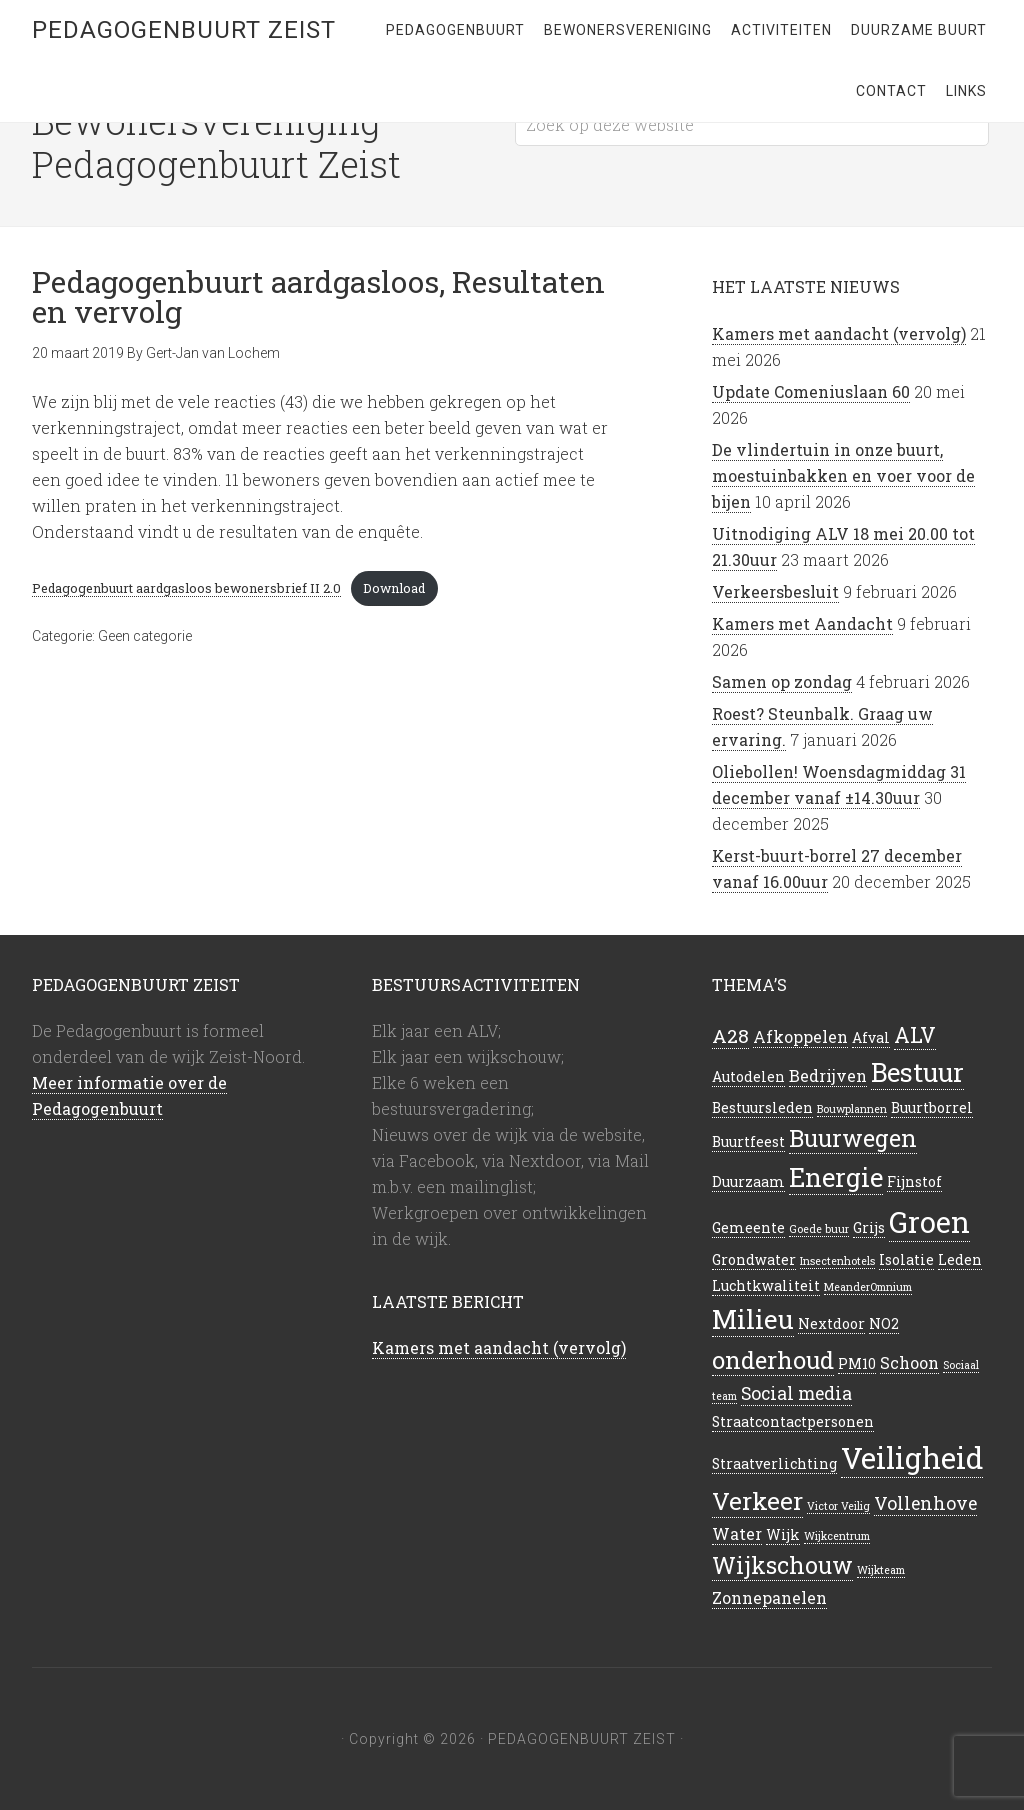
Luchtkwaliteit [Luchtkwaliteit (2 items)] (766, 1286)
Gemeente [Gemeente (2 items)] (748, 1228)
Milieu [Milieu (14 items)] (753, 1319)
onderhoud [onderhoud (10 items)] (773, 1359)
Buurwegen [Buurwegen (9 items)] (853, 1138)
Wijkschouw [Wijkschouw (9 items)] (782, 1565)
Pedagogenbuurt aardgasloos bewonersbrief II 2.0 (186, 588)
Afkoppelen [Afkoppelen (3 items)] (800, 1036)
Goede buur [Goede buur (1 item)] (819, 1229)
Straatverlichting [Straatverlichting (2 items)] (774, 1464)
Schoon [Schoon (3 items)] (909, 1362)
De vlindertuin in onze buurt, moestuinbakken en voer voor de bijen (843, 475)
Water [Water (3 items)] (737, 1533)
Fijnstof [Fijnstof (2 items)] (914, 1182)
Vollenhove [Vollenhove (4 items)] (925, 1503)
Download (394, 588)
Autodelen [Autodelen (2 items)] (748, 1077)
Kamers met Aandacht (802, 623)
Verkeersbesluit (775, 591)
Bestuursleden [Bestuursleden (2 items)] (762, 1108)
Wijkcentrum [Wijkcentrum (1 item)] (837, 1536)
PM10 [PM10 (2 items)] (857, 1364)
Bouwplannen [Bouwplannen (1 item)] (852, 1109)
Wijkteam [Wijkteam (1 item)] (881, 1570)
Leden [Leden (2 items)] (960, 1260)
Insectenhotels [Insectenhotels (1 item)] (837, 1261)
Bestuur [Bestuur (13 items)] (917, 1072)
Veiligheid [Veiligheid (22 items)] (912, 1457)
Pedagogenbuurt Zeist (184, 30)
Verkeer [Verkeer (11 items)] (757, 1500)
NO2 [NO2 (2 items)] (884, 1324)
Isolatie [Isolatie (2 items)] (906, 1260)
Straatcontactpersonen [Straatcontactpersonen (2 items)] (793, 1422)
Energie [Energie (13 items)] (836, 1177)
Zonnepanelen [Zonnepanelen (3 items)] (769, 1597)
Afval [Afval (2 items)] (871, 1038)
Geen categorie (145, 636)
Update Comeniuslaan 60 (811, 391)
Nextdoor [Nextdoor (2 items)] (831, 1324)
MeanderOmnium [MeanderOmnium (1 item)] (868, 1287)
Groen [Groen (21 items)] (929, 1222)
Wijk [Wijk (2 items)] (783, 1535)
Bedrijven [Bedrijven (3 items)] (828, 1075)
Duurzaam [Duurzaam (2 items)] (748, 1182)
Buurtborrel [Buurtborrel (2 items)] (932, 1108)
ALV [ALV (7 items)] (915, 1035)
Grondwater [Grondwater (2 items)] (754, 1260)
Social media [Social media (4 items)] (796, 1393)
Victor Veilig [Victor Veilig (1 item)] (838, 1506)
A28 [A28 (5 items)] (730, 1035)
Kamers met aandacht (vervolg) (839, 333)
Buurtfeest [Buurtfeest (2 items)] (748, 1142)
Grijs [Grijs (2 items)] (869, 1228)
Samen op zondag (782, 681)
